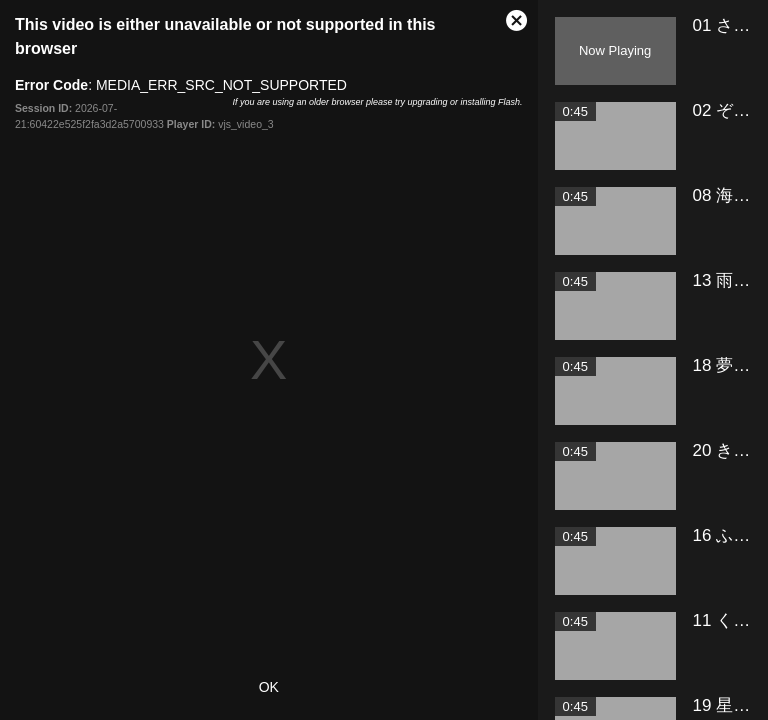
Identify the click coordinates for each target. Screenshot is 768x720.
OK (269, 687)
